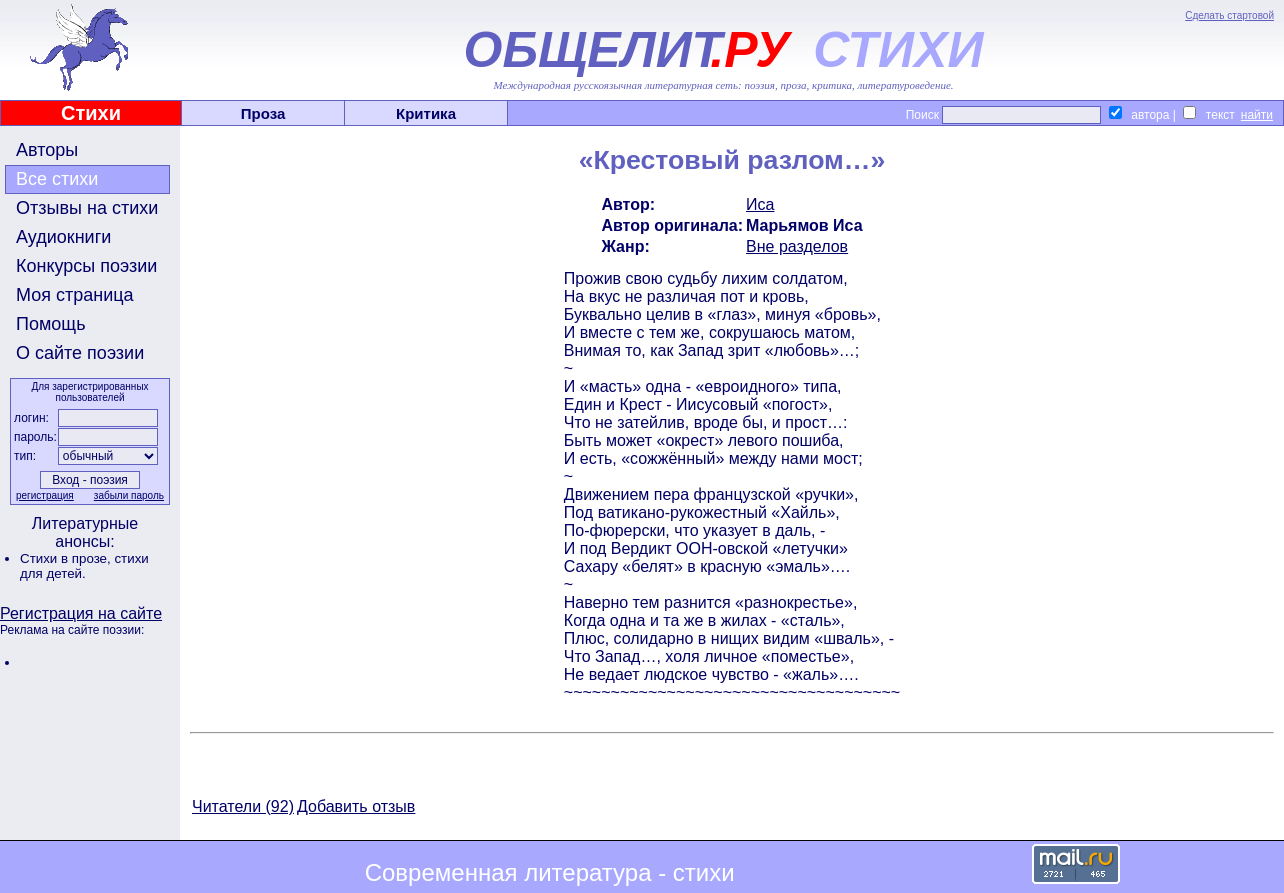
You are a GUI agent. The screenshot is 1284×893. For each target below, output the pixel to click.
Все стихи (57, 179)
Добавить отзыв (356, 806)
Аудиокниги (63, 237)
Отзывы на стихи (87, 208)
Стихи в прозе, (67, 558)
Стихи (91, 113)
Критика (426, 113)
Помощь (51, 324)
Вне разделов (797, 246)
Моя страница (75, 295)
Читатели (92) (243, 806)
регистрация (45, 495)
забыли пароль (129, 495)
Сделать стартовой (1229, 15)
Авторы (47, 150)
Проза (263, 113)
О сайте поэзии (80, 353)
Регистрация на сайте (81, 613)
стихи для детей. (84, 566)
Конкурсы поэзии (86, 266)
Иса (760, 204)
